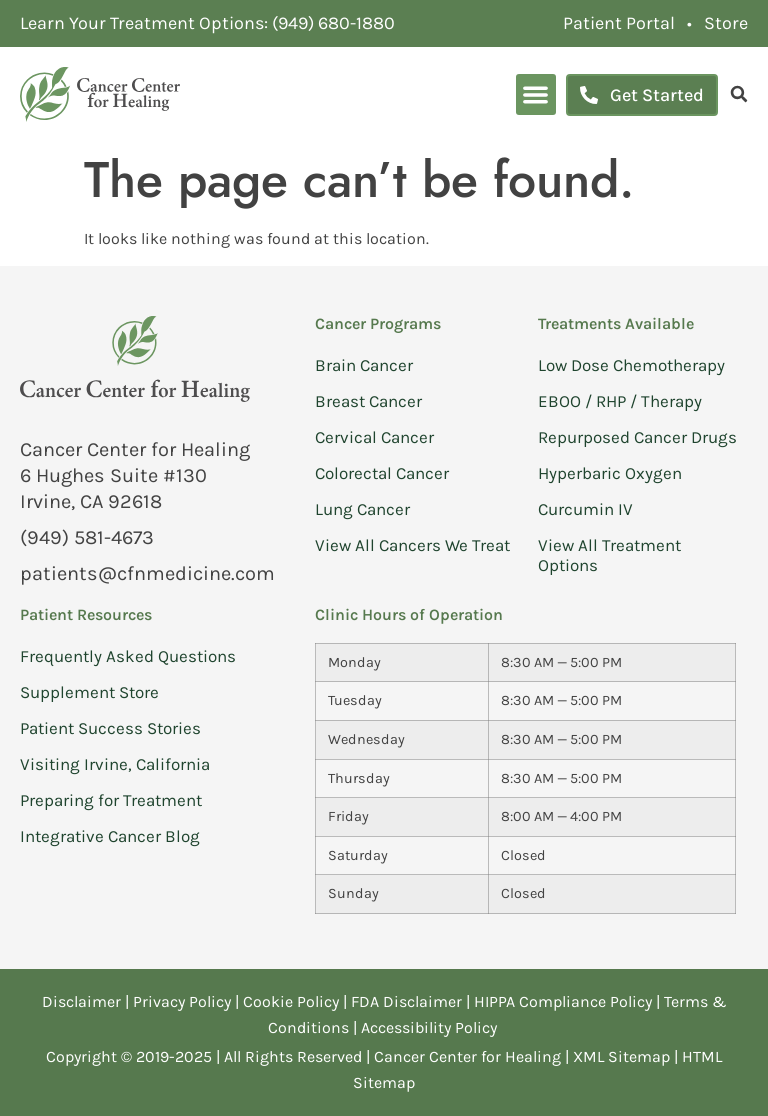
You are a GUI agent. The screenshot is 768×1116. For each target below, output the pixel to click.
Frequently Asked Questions (128, 656)
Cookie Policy (291, 1001)
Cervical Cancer (374, 437)
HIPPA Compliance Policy (565, 1001)
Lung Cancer (362, 509)
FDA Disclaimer (406, 1001)
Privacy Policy (184, 1001)
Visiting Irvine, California (115, 764)
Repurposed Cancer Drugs (637, 437)
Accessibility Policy (431, 1027)
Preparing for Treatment (111, 800)
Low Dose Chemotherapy (631, 365)
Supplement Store (89, 692)
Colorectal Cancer (382, 473)
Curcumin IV (585, 509)
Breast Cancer (368, 401)
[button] (536, 94)
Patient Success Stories (110, 728)
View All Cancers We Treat (412, 545)
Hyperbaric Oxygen (610, 473)
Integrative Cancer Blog (110, 836)
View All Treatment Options (609, 555)
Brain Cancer (364, 365)
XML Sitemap (621, 1056)
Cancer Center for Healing (467, 1056)
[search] (739, 94)
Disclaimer (81, 1001)
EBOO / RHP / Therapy (620, 401)
